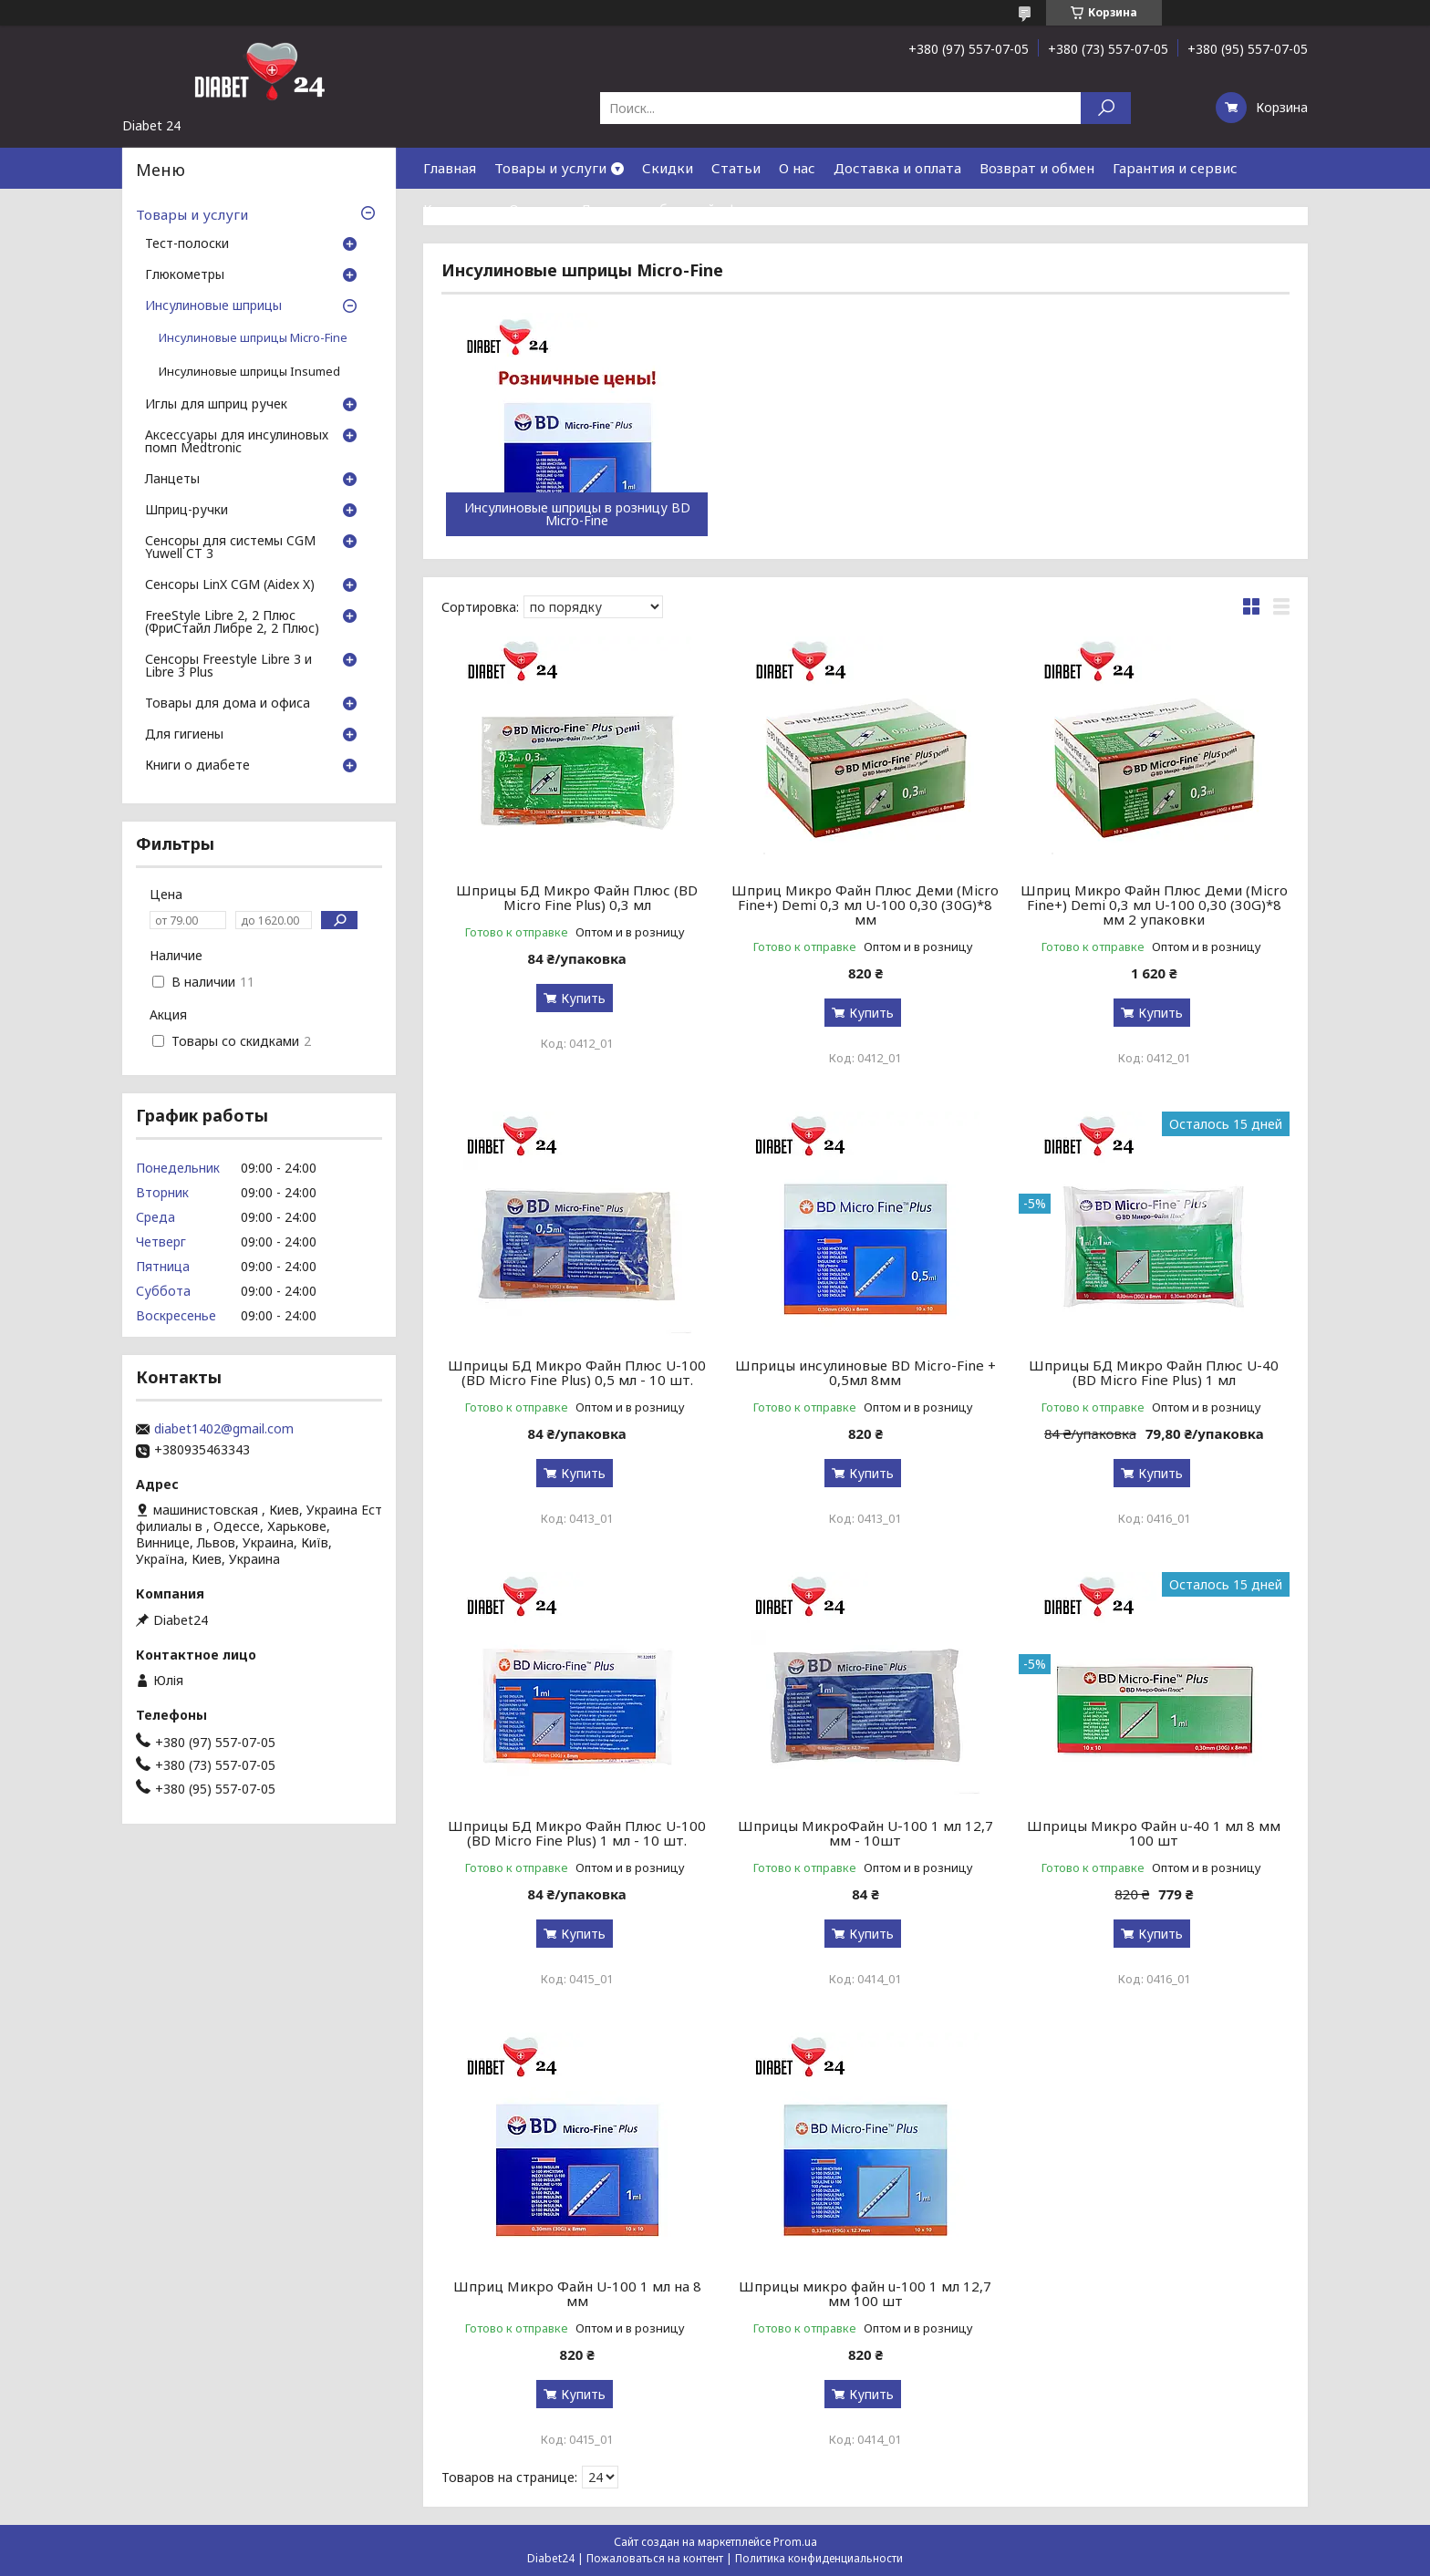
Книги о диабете (197, 766)
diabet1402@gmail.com (224, 1429)
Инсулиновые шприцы (213, 306)
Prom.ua (795, 2542)
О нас (797, 168)
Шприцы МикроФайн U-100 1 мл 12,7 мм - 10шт (865, 1832)
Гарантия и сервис (1175, 168)
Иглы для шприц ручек (216, 405)
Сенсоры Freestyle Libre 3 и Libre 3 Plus (228, 666)
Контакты (457, 209)
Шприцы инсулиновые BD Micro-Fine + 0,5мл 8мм (865, 1372)
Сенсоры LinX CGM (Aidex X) (230, 585)
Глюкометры (184, 275)
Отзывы (535, 209)
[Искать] (1106, 108)
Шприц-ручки (186, 510)
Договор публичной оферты (676, 209)
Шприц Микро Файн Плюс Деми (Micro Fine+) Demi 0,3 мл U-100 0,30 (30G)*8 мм (865, 904)
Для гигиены (184, 735)
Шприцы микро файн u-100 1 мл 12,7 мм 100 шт (865, 2293)
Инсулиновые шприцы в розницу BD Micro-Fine (577, 514)
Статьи (736, 168)
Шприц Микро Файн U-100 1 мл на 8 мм (577, 2293)
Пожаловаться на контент (654, 2558)
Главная (449, 168)
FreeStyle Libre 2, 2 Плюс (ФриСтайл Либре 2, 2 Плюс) (232, 622)
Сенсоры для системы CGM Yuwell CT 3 (230, 548)
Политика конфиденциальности (819, 2558)
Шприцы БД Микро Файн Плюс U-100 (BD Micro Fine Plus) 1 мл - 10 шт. (577, 1832)
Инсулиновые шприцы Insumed (249, 371)
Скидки (667, 168)
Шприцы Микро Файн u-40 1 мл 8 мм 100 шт (1153, 1832)
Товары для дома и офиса (227, 704)
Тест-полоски (187, 244)
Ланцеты (172, 479)
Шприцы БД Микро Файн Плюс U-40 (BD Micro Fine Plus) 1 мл (1154, 1372)
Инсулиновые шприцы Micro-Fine (253, 338)
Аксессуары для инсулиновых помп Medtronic (236, 442)
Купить (583, 998)
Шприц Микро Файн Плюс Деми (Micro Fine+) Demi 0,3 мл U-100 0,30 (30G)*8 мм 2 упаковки (1154, 904)
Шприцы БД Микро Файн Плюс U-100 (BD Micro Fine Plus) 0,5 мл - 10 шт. (577, 1372)
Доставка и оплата (897, 168)
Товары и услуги (550, 168)
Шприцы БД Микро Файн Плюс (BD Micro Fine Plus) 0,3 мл (577, 897)
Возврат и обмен (1036, 168)
